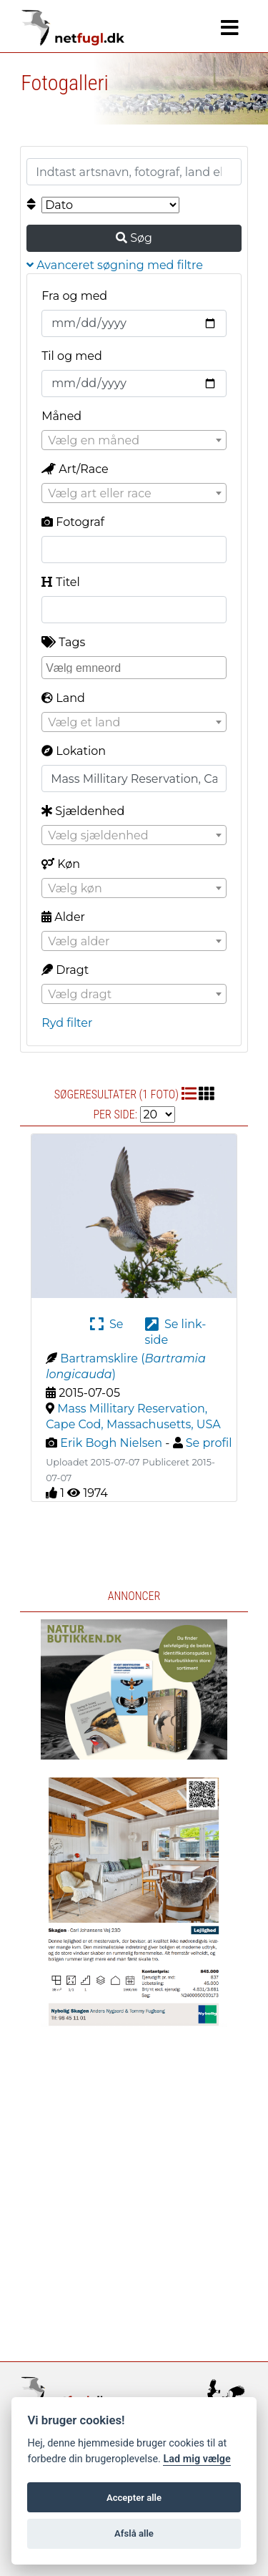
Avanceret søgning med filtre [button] (114, 265)
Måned (61, 416)
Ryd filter (66, 1023)
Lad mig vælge (196, 2459)
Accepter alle (134, 2497)
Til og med (71, 356)
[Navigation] (230, 28)
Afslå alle (134, 2533)
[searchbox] (136, 666)
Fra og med (74, 296)
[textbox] (134, 441)
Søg (134, 238)
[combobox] (134, 440)
